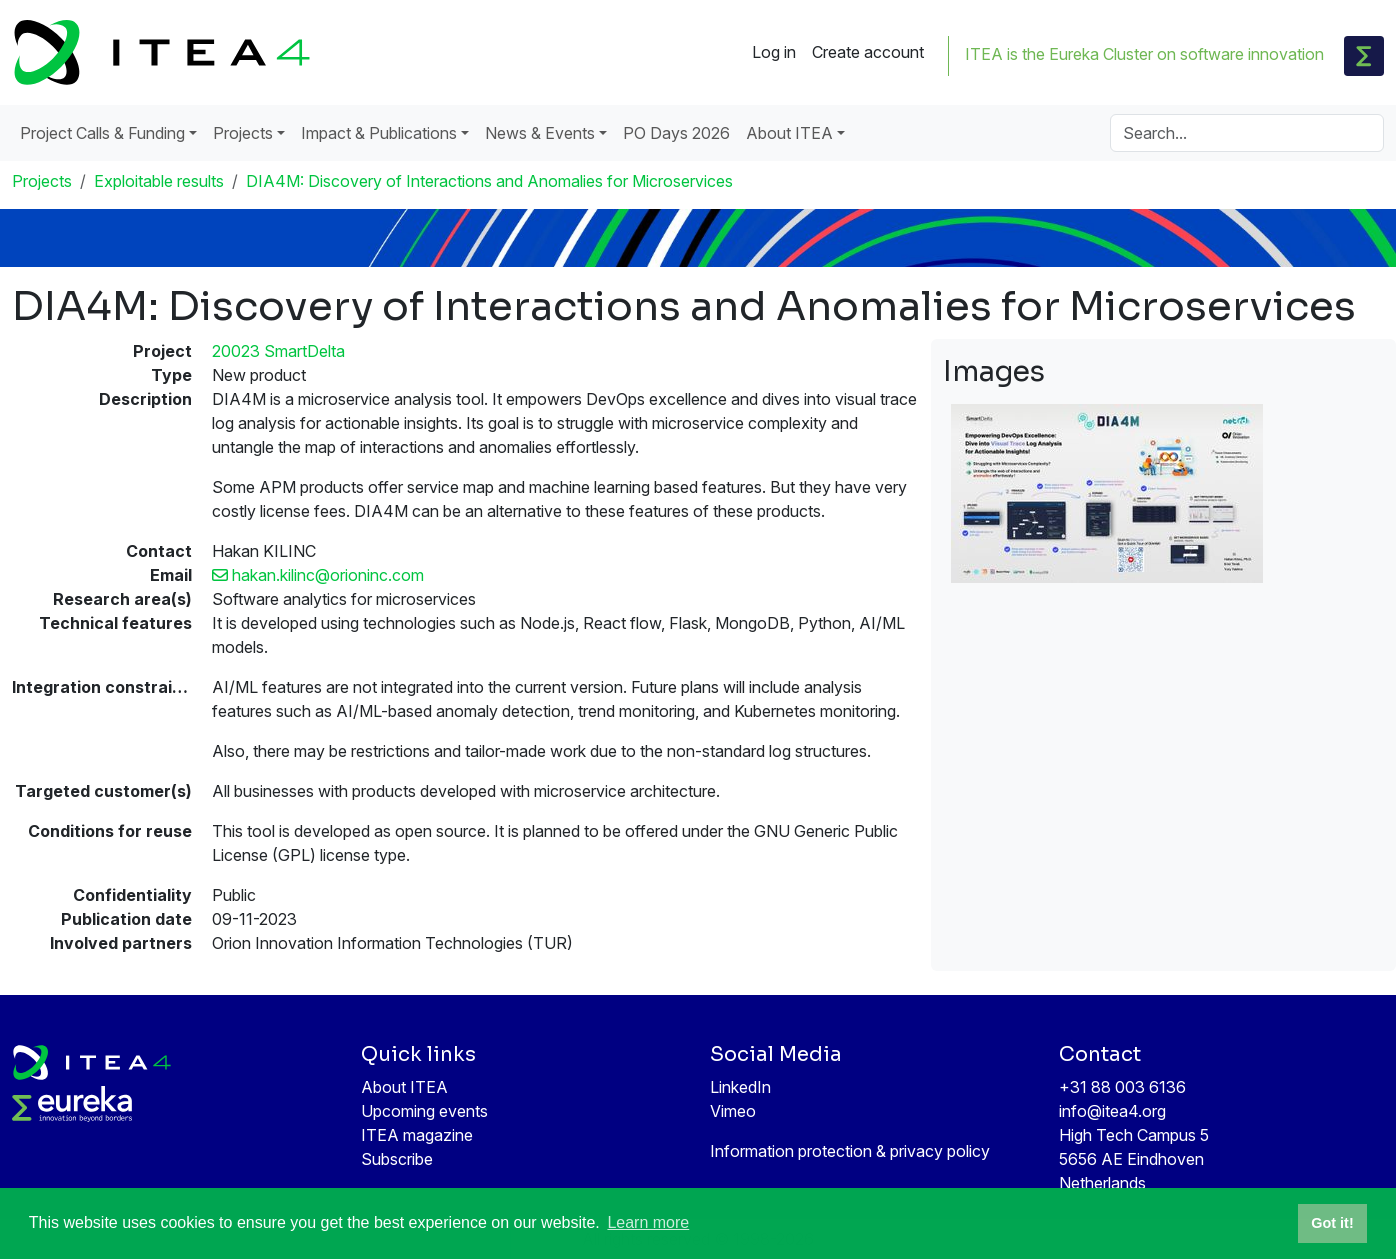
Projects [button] (243, 133)
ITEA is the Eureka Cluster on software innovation (1144, 54)
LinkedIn (740, 1087)
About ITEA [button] (789, 133)
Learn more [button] (648, 1222)
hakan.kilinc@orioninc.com (318, 575)
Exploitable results (159, 181)
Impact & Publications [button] (379, 133)
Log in (774, 52)
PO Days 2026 (676, 133)
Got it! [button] (1332, 1223)
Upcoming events (424, 1111)
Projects (42, 181)
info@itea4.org (1112, 1111)
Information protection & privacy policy (850, 1151)
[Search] (1247, 133)
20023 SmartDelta (278, 351)
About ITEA (404, 1087)
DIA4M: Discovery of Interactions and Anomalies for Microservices (489, 181)
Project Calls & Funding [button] (102, 133)
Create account (868, 52)
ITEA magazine (417, 1135)
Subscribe (397, 1159)
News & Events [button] (540, 133)
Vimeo (733, 1111)
